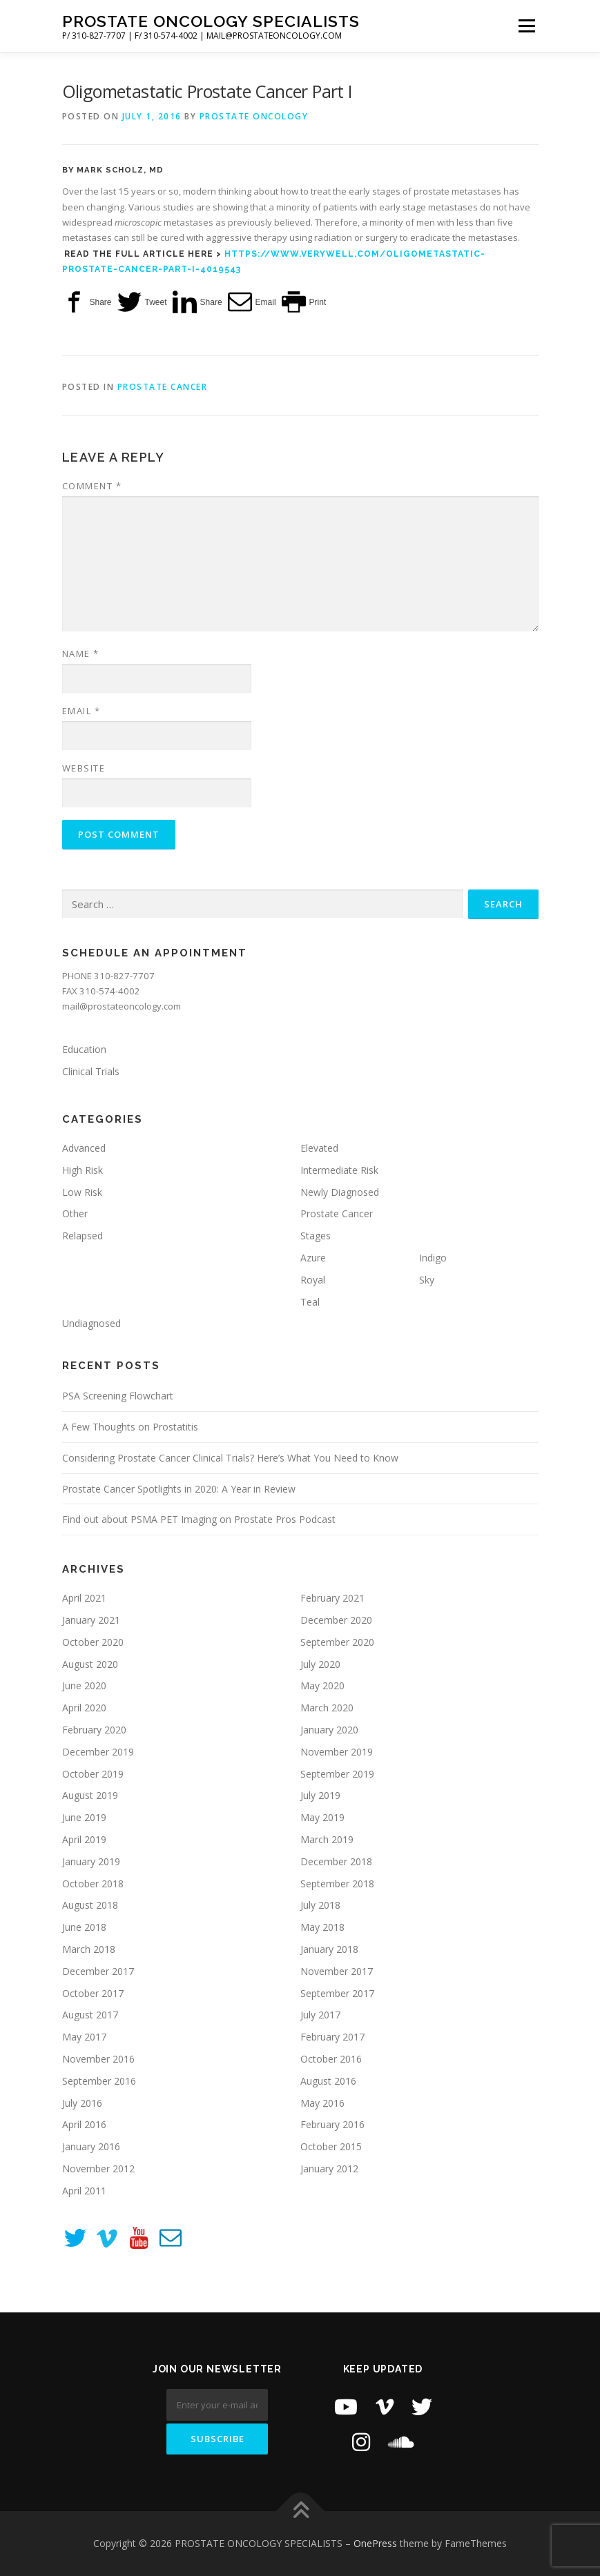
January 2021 (91, 1619)
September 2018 (337, 1883)
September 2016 (99, 2080)
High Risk (82, 1170)
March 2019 (327, 1839)
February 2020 (94, 1729)
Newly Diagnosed (339, 1192)
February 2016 (332, 2124)
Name (80, 653)
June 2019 (84, 1817)
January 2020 (329, 1729)
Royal (312, 1279)
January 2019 (91, 1861)
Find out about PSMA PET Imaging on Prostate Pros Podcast (199, 1519)
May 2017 (84, 2036)
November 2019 (336, 1751)
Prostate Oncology (254, 116)
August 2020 (90, 1664)
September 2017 (337, 1993)
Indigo (433, 1257)
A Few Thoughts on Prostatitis (130, 1426)
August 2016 (328, 2080)
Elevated (319, 1147)
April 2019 (84, 1839)
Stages (315, 1235)
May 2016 (322, 2103)
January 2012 (329, 2168)
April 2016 (84, 2124)
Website (84, 768)
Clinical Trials (90, 1071)
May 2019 (322, 1817)
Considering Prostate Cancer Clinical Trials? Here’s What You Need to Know (230, 1457)
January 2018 (329, 1949)
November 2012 (98, 2168)
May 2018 (322, 1927)
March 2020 (327, 1707)
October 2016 (331, 2058)
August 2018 (90, 1904)
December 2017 (98, 1971)
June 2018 (84, 1927)
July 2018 (320, 1904)
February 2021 (332, 1597)
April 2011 (84, 2190)
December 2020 (336, 1619)
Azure (313, 1257)
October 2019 (93, 1773)
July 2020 (320, 1664)
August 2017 (90, 2014)
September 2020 (337, 1642)
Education (84, 1049)
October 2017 (93, 1993)
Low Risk (82, 1192)
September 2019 (337, 1773)
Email (81, 711)
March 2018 (88, 1949)
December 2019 (98, 1751)
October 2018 (93, 1883)
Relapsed (82, 1235)
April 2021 (84, 1597)
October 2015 (331, 2146)
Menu (526, 25)
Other (75, 1213)
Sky (426, 1279)
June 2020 (84, 1685)
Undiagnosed (91, 1323)
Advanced (84, 1147)
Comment (92, 486)
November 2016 (98, 2058)
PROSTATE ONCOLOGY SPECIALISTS (211, 21)
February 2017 (332, 2036)
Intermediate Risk (339, 1170)
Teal (310, 1301)
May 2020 (322, 1685)
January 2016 (91, 2146)
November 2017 (336, 1971)
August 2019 (90, 1795)
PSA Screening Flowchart (117, 1395)
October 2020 (93, 1642)
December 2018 (336, 1861)
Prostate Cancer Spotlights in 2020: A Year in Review (179, 1488)
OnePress (375, 2543)
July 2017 (320, 2014)
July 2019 (320, 1795)
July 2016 (82, 2103)
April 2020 (84, 1707)
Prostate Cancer (162, 387)
